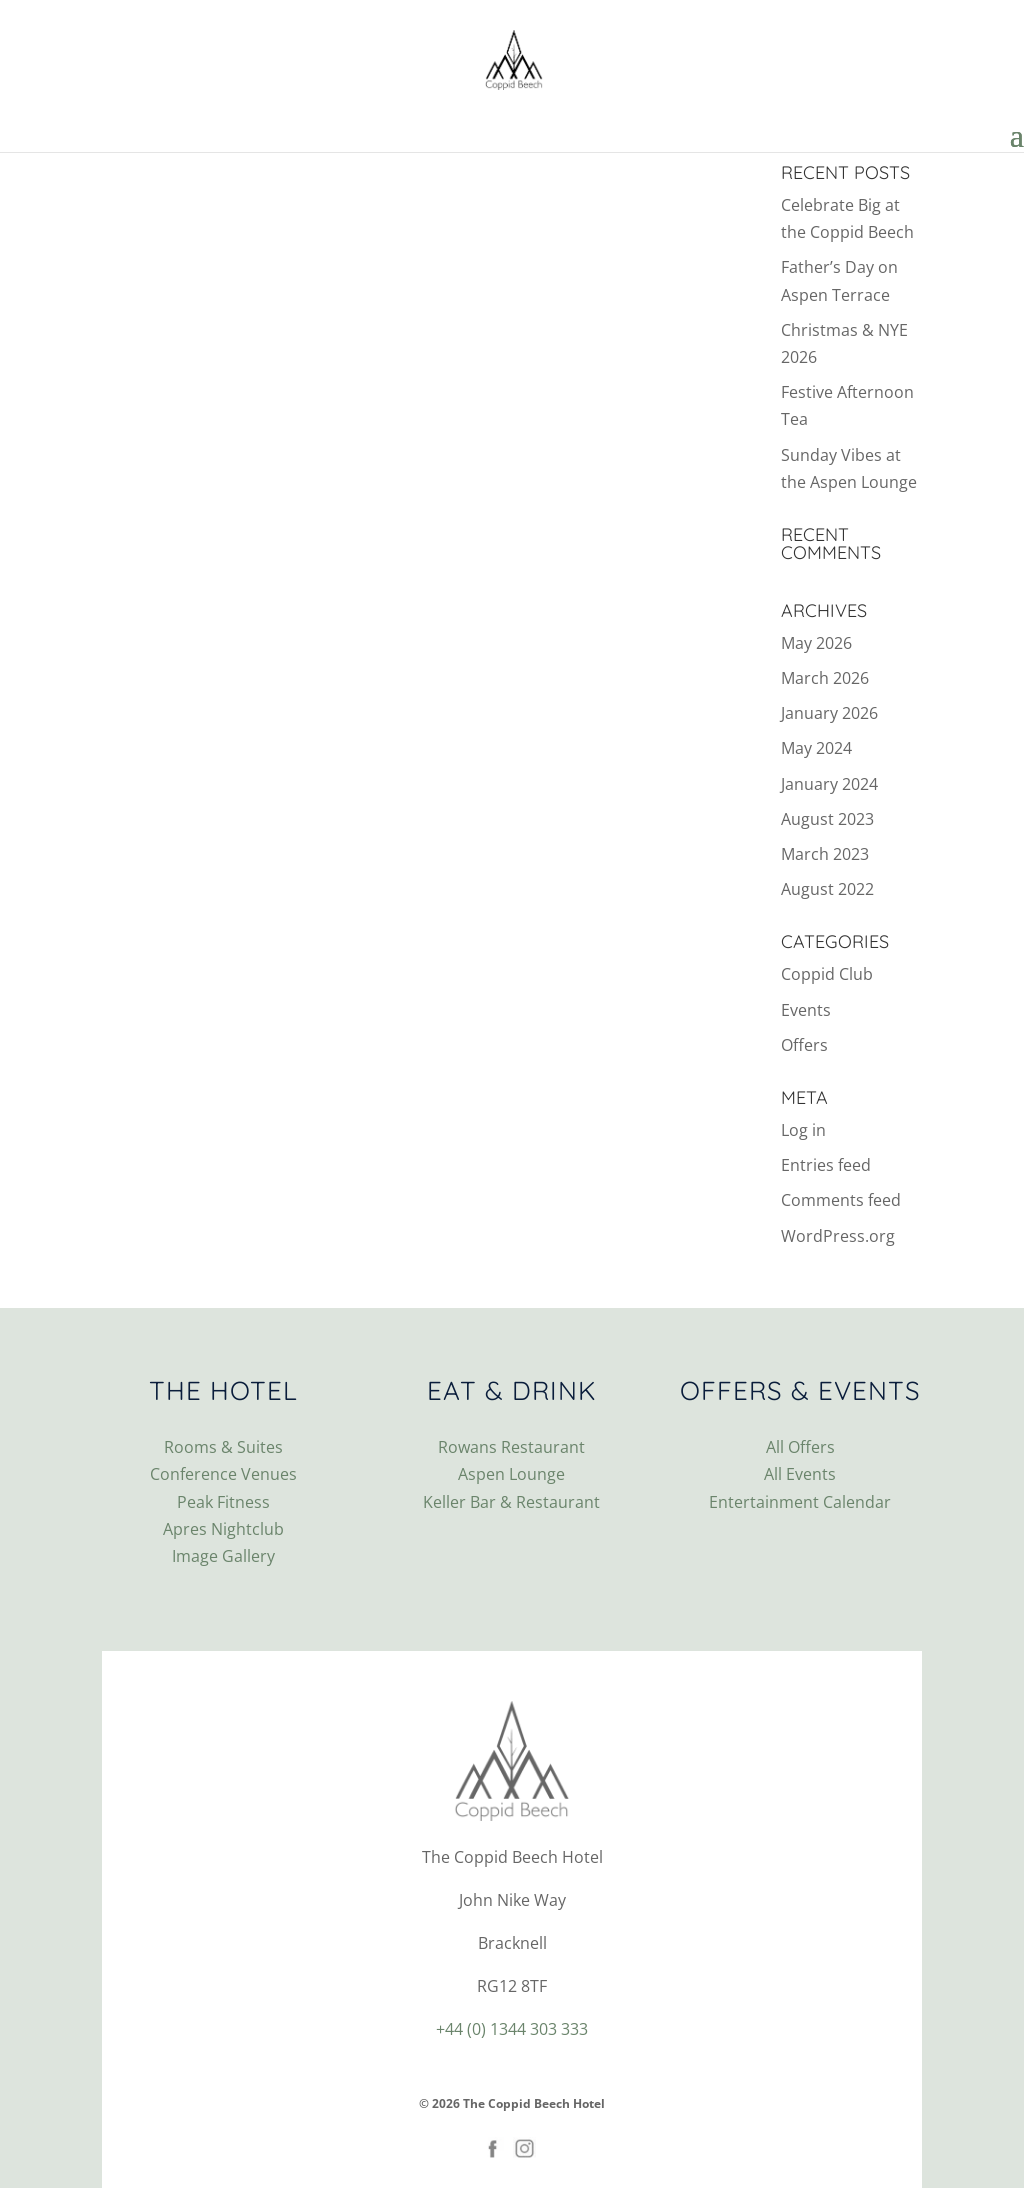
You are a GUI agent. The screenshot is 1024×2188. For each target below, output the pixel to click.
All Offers (800, 1447)
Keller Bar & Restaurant (511, 1502)
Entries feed (826, 1165)
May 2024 (816, 748)
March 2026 (825, 678)
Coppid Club (827, 974)
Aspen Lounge (511, 1474)
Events (806, 1010)
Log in (803, 1130)
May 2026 (816, 643)
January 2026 (829, 713)
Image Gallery (223, 1556)
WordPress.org (838, 1236)
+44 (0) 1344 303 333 (512, 2029)
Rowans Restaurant (511, 1447)
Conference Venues (223, 1474)
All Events (800, 1474)
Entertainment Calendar (800, 1502)
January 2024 (829, 784)
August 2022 (827, 889)
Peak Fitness (223, 1502)
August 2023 (827, 819)
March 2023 (825, 854)
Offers (804, 1045)
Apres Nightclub (223, 1529)
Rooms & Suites (223, 1447)
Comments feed (841, 1200)
